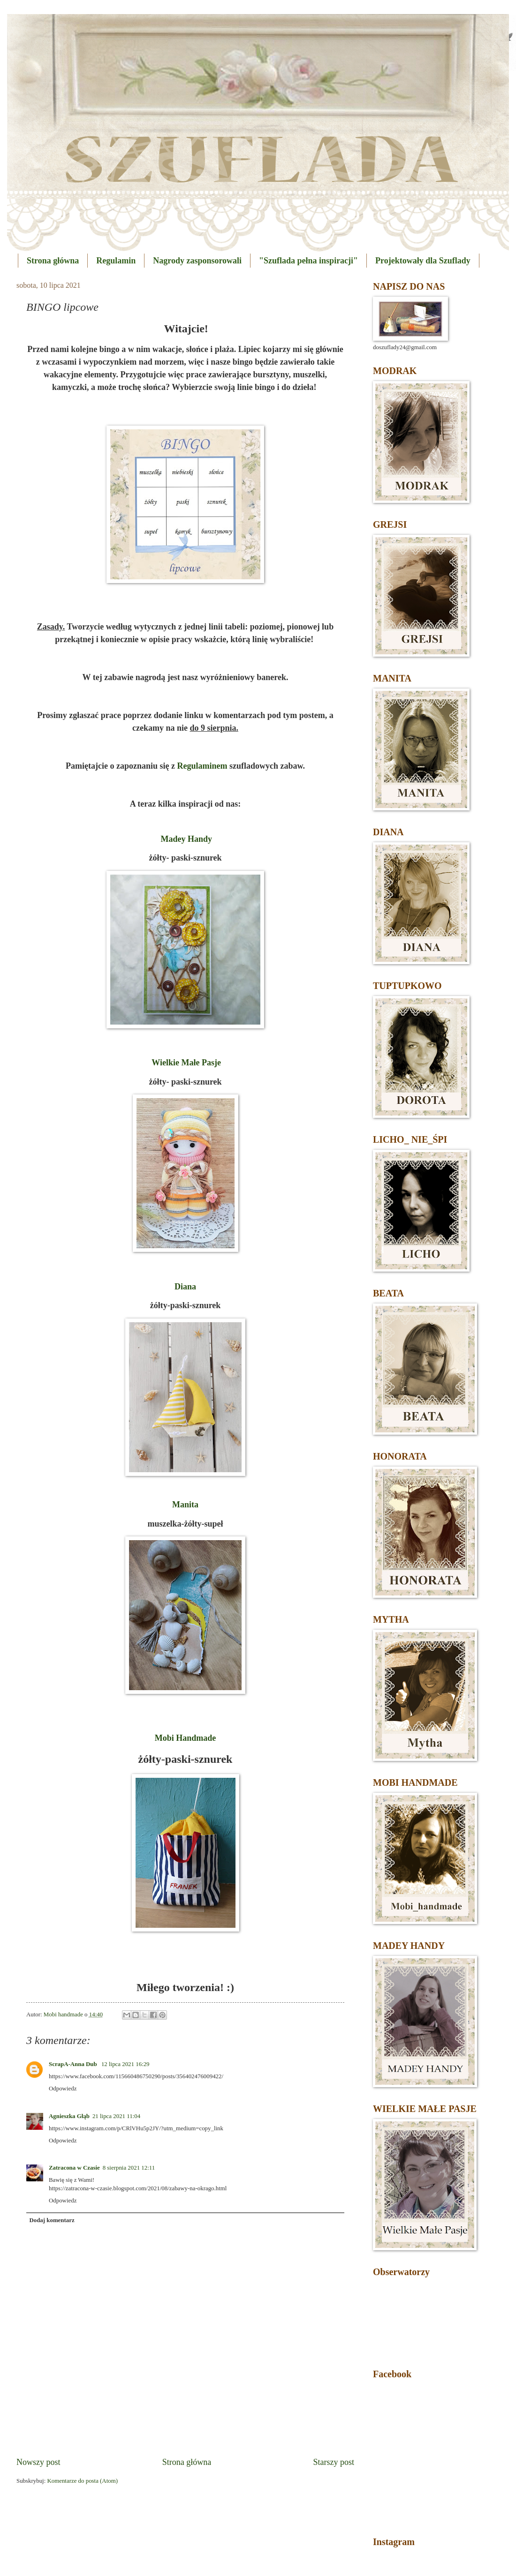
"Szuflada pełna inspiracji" (308, 260)
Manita (185, 1504)
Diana (185, 1286)
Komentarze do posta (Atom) (82, 2481)
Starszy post (333, 2462)
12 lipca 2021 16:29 (125, 2064)
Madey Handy (186, 839)
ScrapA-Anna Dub (74, 2064)
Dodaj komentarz (51, 2220)
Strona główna (53, 260)
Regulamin (116, 260)
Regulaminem (202, 766)
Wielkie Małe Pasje (186, 1062)
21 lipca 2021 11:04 (116, 2116)
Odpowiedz (62, 2088)
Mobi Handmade (185, 1738)
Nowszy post (38, 2462)
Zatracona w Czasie (74, 2167)
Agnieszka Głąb (69, 2116)
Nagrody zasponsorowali (197, 260)
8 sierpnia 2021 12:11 (129, 2167)
